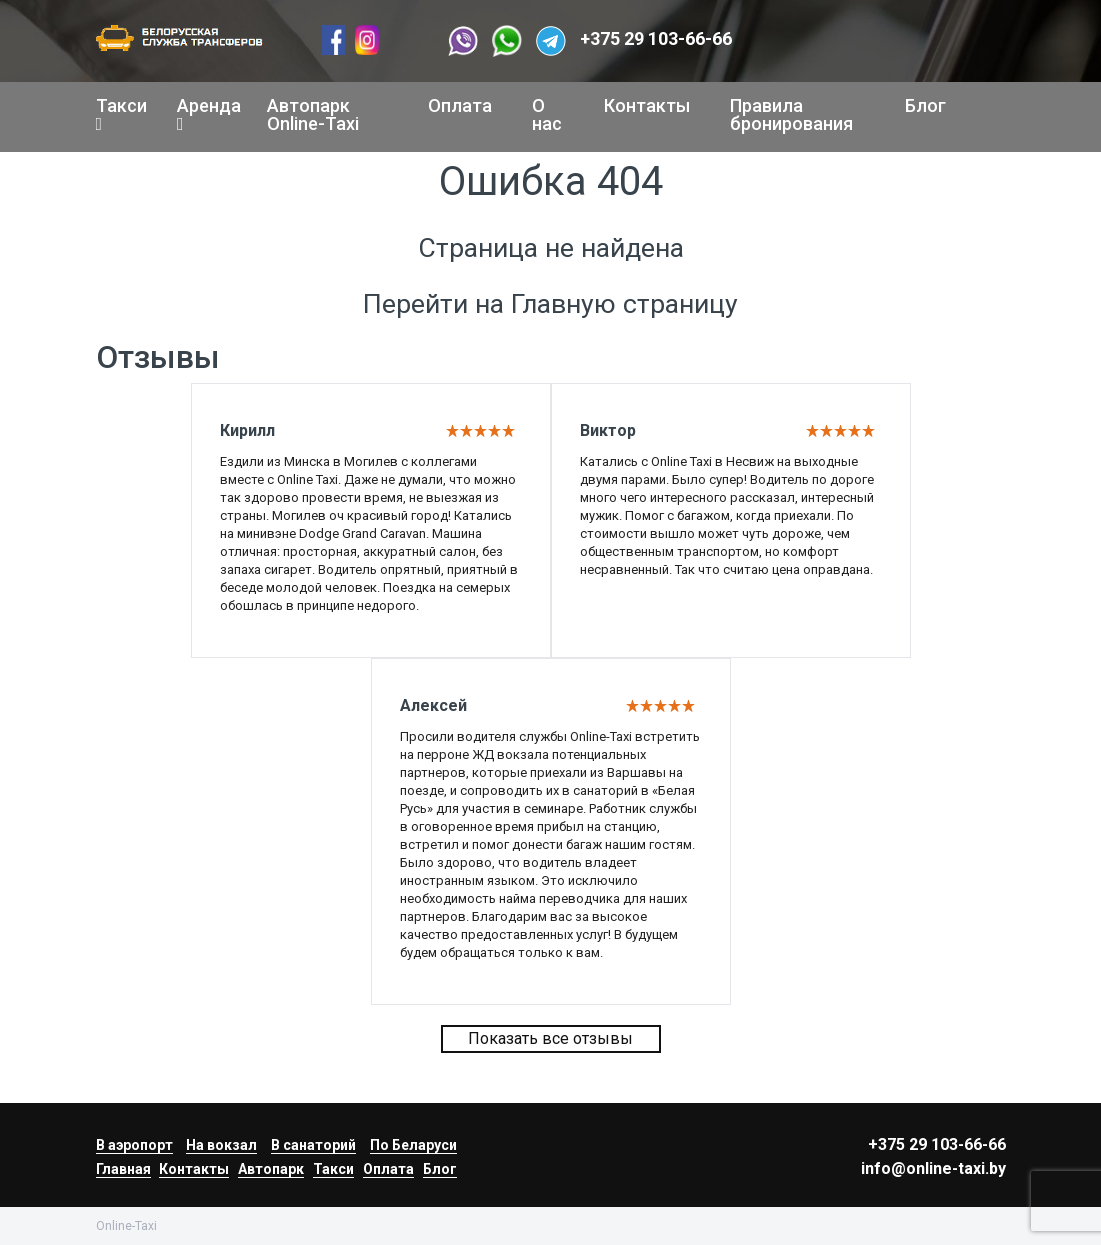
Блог (925, 105)
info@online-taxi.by (933, 1168)
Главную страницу (624, 304)
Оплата (460, 105)
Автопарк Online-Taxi (313, 114)
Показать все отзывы (550, 1038)
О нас (547, 114)
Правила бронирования (791, 114)
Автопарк (271, 1169)
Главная (123, 1169)
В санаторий (313, 1145)
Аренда (202, 114)
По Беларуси (413, 1145)
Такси (117, 114)
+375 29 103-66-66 (656, 38)
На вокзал (221, 1145)
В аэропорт (134, 1145)
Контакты (647, 105)
